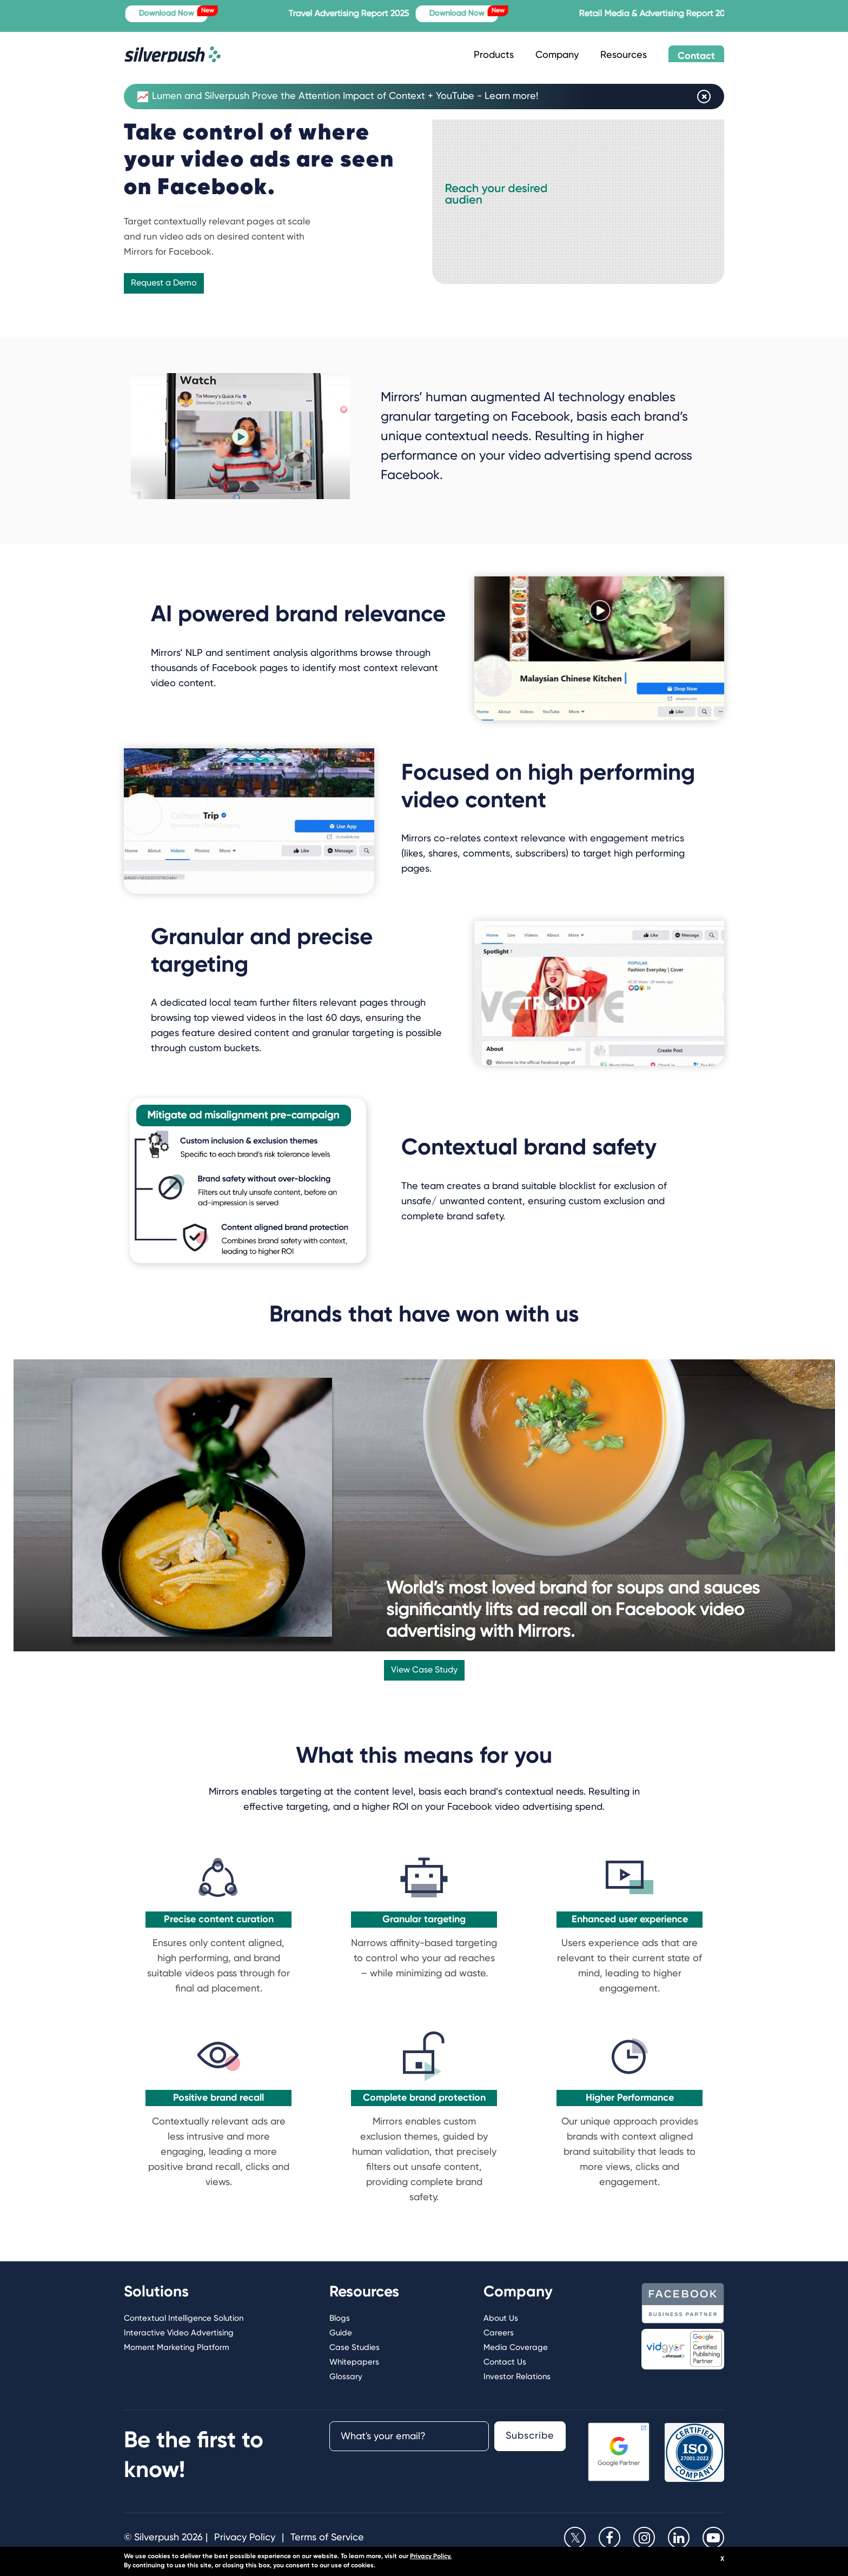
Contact (696, 56)
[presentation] (406, 2478)
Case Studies (354, 2347)
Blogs (339, 2318)
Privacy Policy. (431, 2556)
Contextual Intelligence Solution (183, 2318)
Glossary (345, 2377)
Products (494, 55)
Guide (340, 2333)
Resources (623, 55)
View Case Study (424, 1670)
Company (557, 55)
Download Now (182, 11)
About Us (500, 2318)
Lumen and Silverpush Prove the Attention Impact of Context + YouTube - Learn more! (337, 96)
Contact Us (504, 2362)
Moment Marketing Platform (176, 2347)
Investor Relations (517, 2377)
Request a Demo (164, 283)
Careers (498, 2333)
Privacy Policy (244, 2537)
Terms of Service (327, 2537)
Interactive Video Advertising (179, 2333)
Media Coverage (515, 2347)
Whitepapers (354, 2362)
